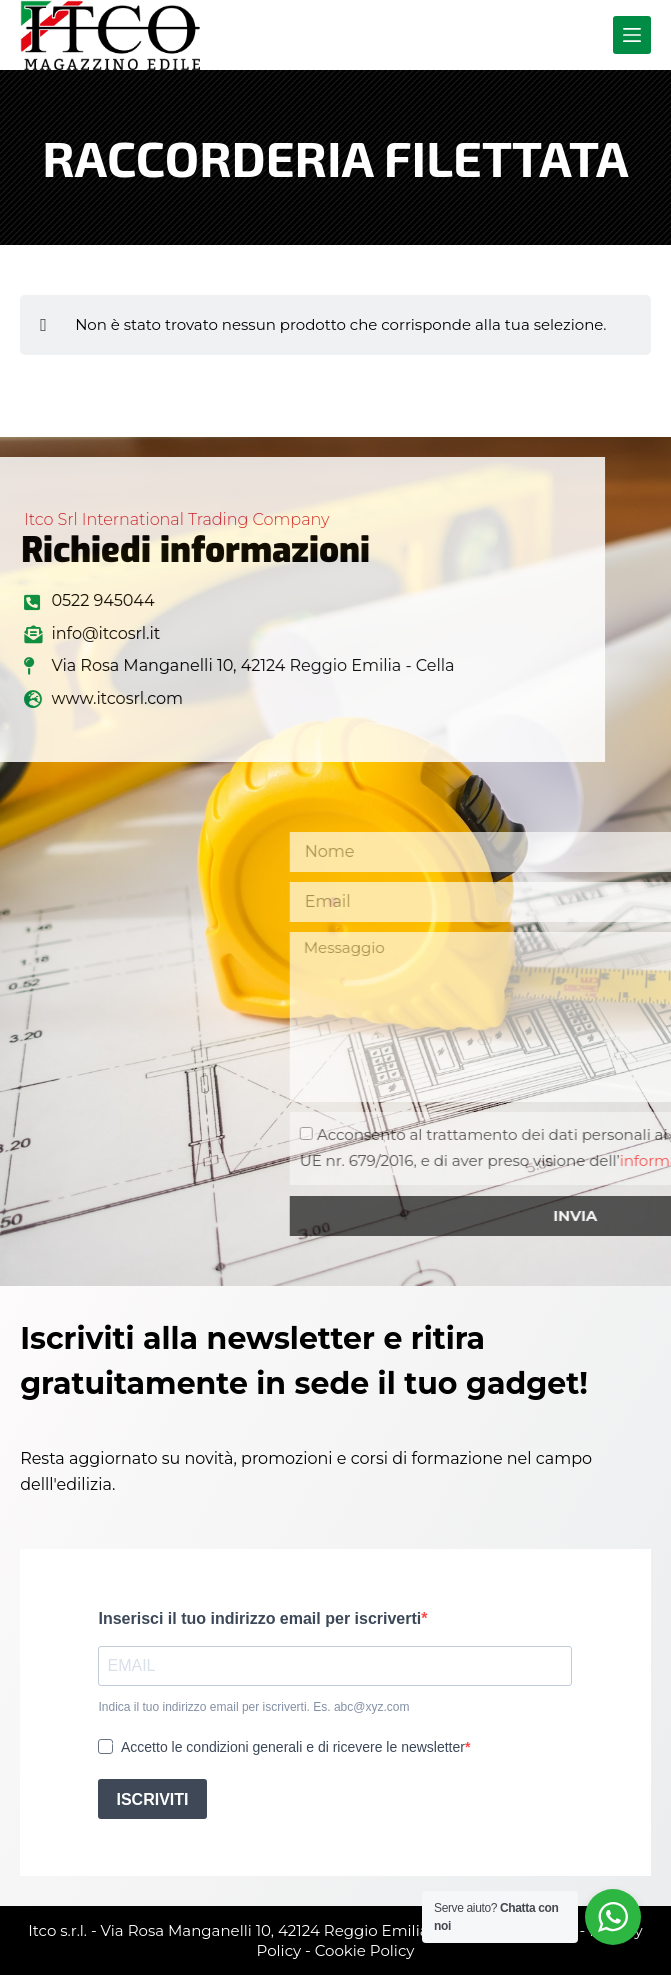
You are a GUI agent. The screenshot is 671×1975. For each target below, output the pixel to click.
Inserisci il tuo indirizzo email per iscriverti (259, 1618)
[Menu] (632, 35)
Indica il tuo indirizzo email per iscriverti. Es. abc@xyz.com (253, 1707)
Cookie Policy (365, 1950)
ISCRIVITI (152, 1799)
